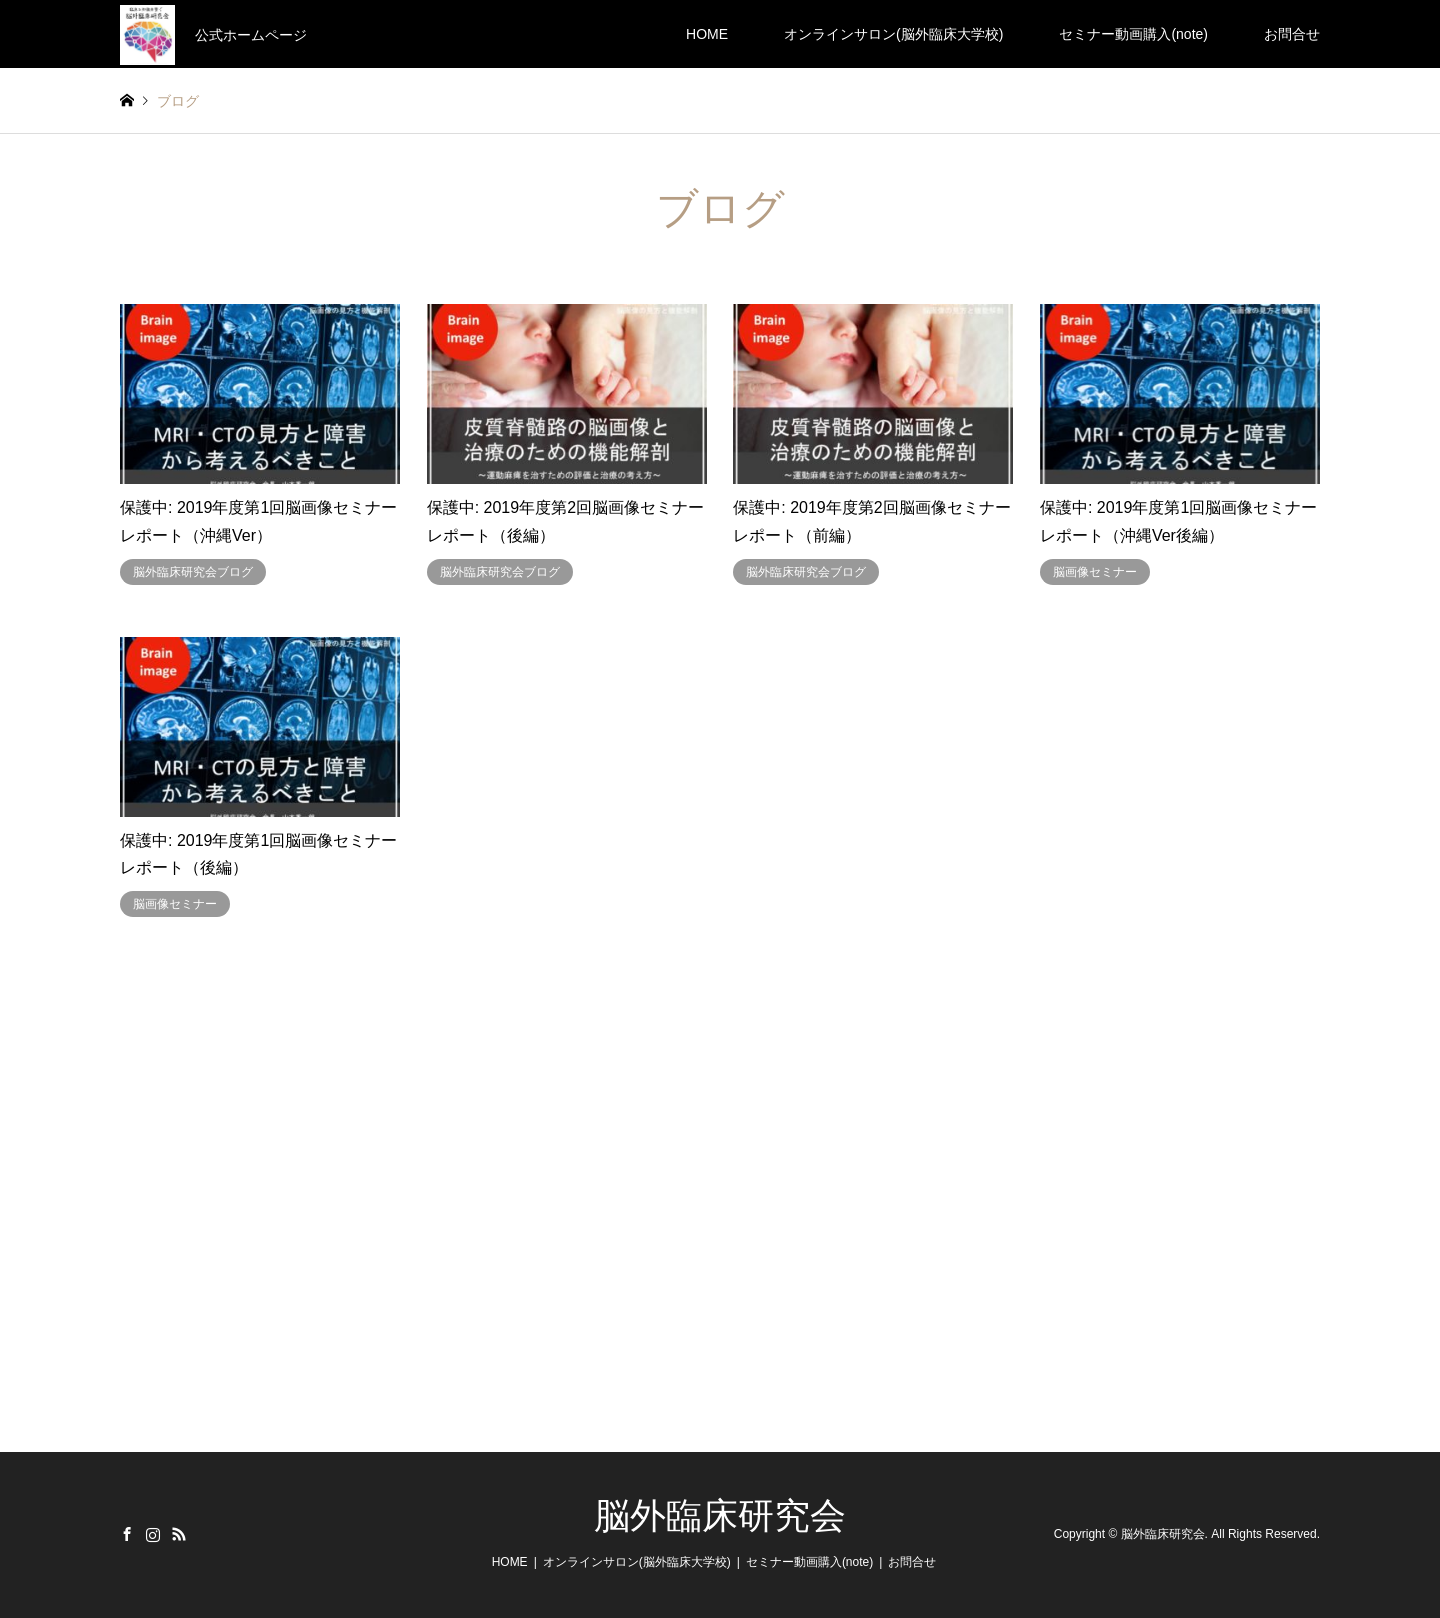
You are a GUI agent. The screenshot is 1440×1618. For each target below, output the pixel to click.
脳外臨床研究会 (720, 1516)
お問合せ (1292, 34)
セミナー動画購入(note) (1133, 34)
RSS (179, 1534)
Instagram (153, 1534)
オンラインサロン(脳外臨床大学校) (893, 34)
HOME (707, 34)
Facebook (127, 1534)
